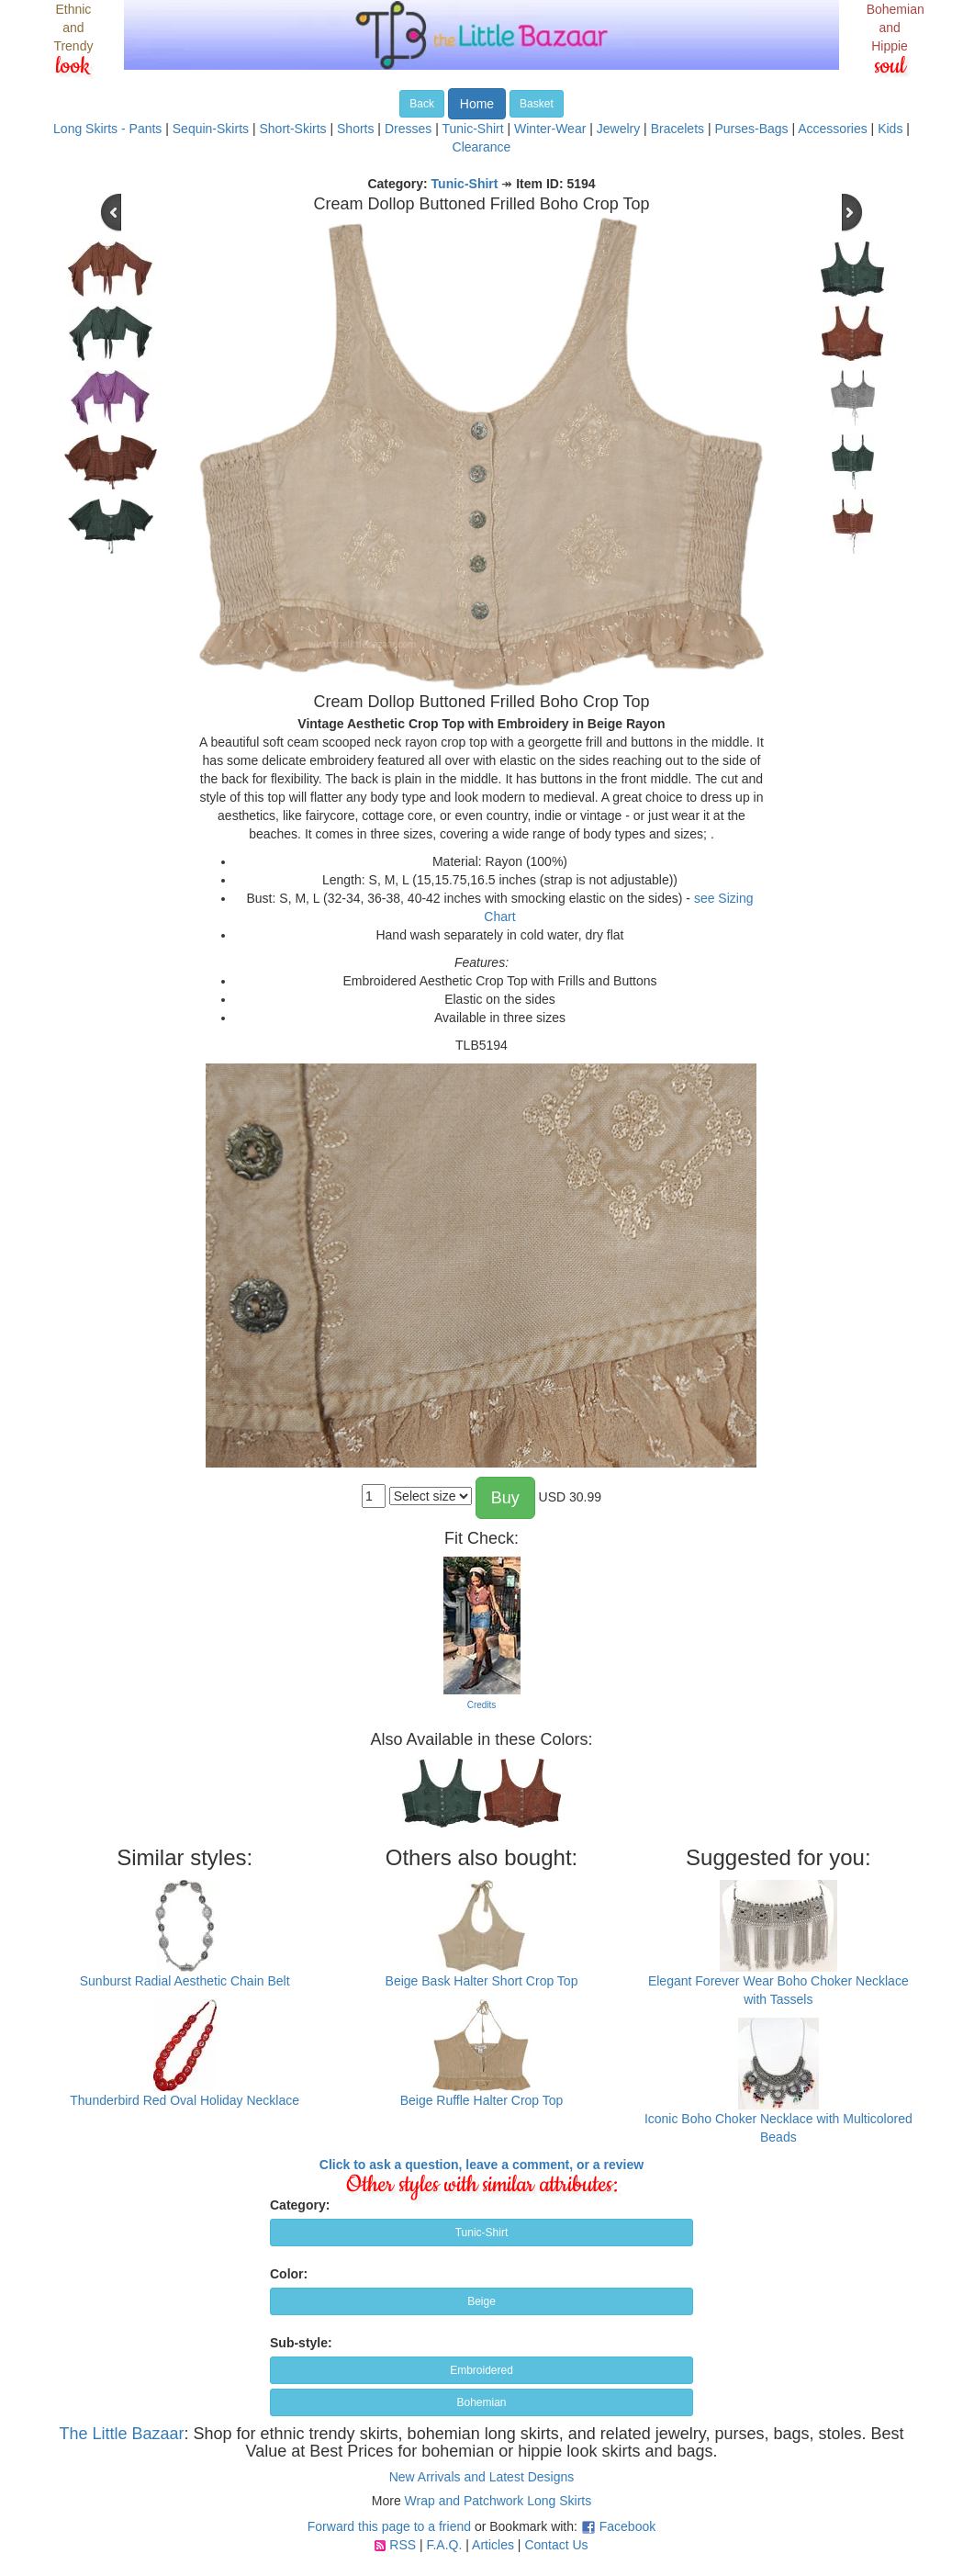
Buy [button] (505, 1498)
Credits (482, 1705)
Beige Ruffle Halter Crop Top (482, 2100)
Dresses (408, 128)
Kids (890, 128)
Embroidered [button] (481, 2370)
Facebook (627, 2526)
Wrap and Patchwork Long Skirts (498, 2500)
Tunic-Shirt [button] (482, 2232)
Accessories (832, 128)
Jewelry (618, 128)
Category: (300, 2205)
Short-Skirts (292, 128)
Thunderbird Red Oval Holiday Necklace (184, 2100)
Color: (289, 2274)
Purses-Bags (751, 128)
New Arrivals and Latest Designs (482, 2476)
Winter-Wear (550, 128)
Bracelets (677, 128)
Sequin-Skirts (211, 128)
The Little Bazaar (121, 2433)
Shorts (355, 128)
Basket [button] (537, 103)
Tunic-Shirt (472, 128)
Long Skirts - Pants (107, 128)
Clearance (482, 147)
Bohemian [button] (481, 2402)
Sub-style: (301, 2342)
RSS (402, 2544)
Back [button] (421, 103)
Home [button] (477, 103)
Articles (493, 2544)
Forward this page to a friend (389, 2526)
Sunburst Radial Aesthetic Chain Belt (185, 1981)
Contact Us (556, 2544)
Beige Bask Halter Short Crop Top (482, 1981)
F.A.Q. (444, 2544)
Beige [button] (481, 2301)
